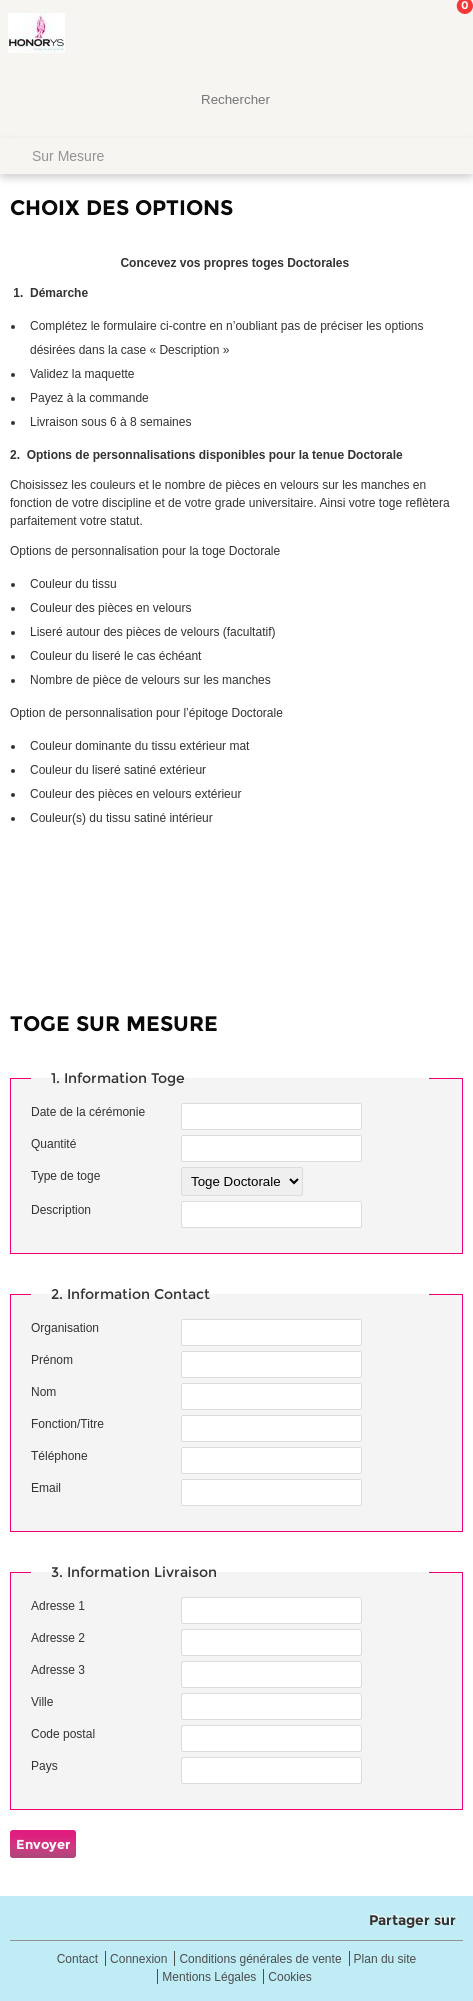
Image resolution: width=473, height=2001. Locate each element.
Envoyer (43, 1844)
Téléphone (59, 1456)
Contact (77, 1959)
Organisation (65, 1328)
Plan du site (385, 1959)
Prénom (52, 1360)
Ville (42, 1702)
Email (46, 1488)
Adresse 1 (58, 1606)
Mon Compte (383, 35)
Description (61, 1210)
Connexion (138, 1959)
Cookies (289, 1977)
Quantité (53, 1144)
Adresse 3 (58, 1670)
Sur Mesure (68, 156)
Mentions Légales (209, 1977)
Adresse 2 (58, 1638)
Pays (44, 1766)
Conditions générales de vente (260, 1959)
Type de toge (65, 1176)
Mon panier (442, 35)
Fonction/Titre (67, 1424)
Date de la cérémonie (88, 1112)
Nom (43, 1392)
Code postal (63, 1734)
